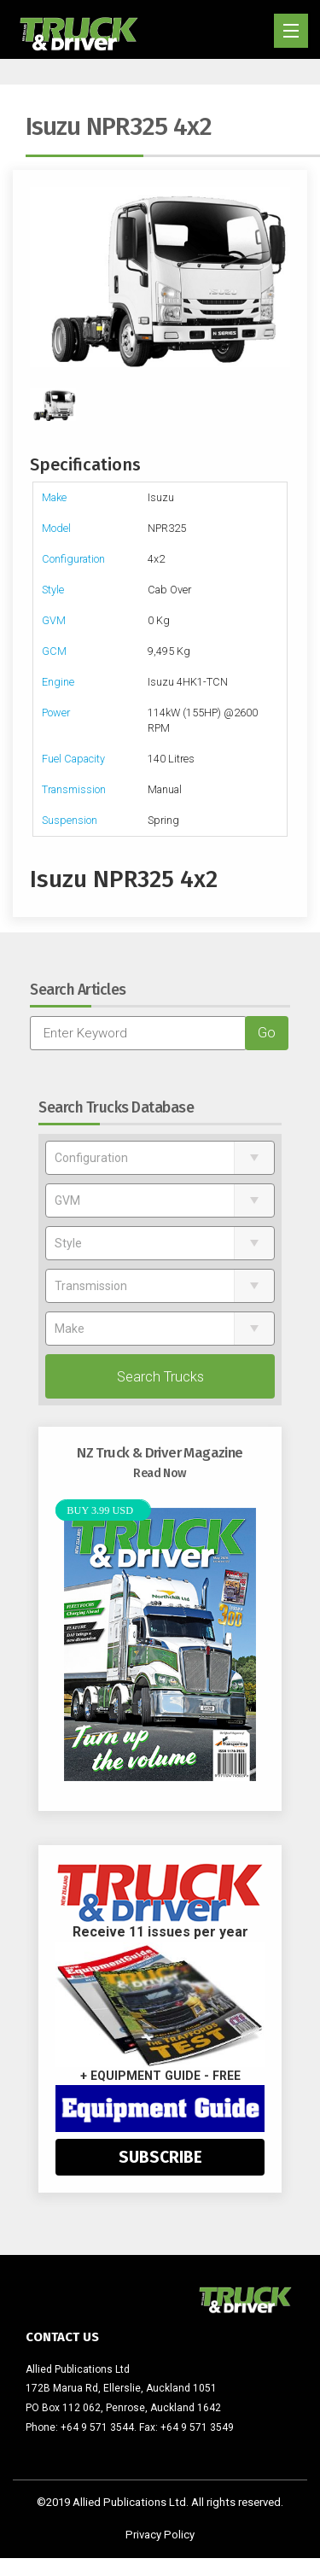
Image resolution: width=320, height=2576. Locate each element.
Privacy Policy (160, 2534)
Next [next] (281, 277)
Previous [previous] (38, 277)
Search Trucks (160, 1376)
